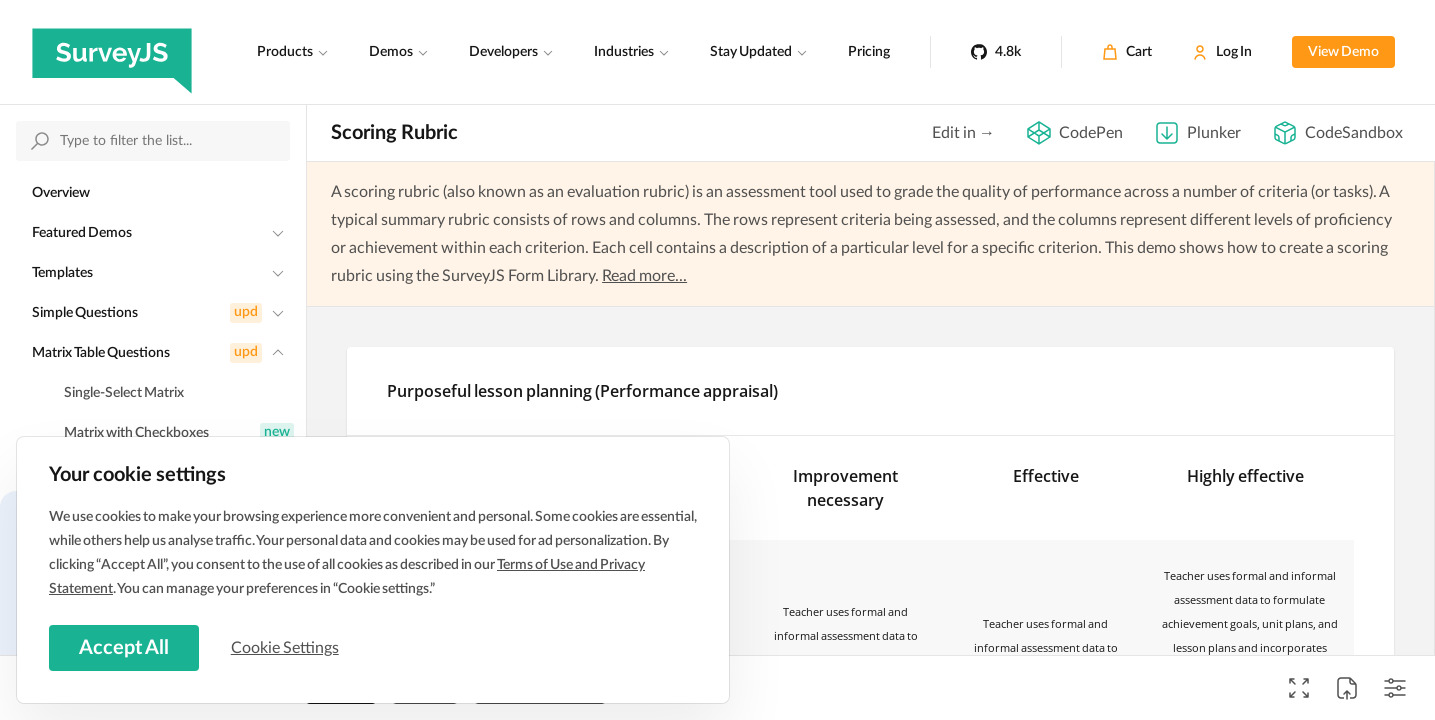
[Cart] (1127, 52)
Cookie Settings (289, 647)
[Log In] (1222, 52)
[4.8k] (996, 52)
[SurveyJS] (112, 52)
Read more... (644, 276)
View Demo (1343, 52)
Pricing (869, 52)
